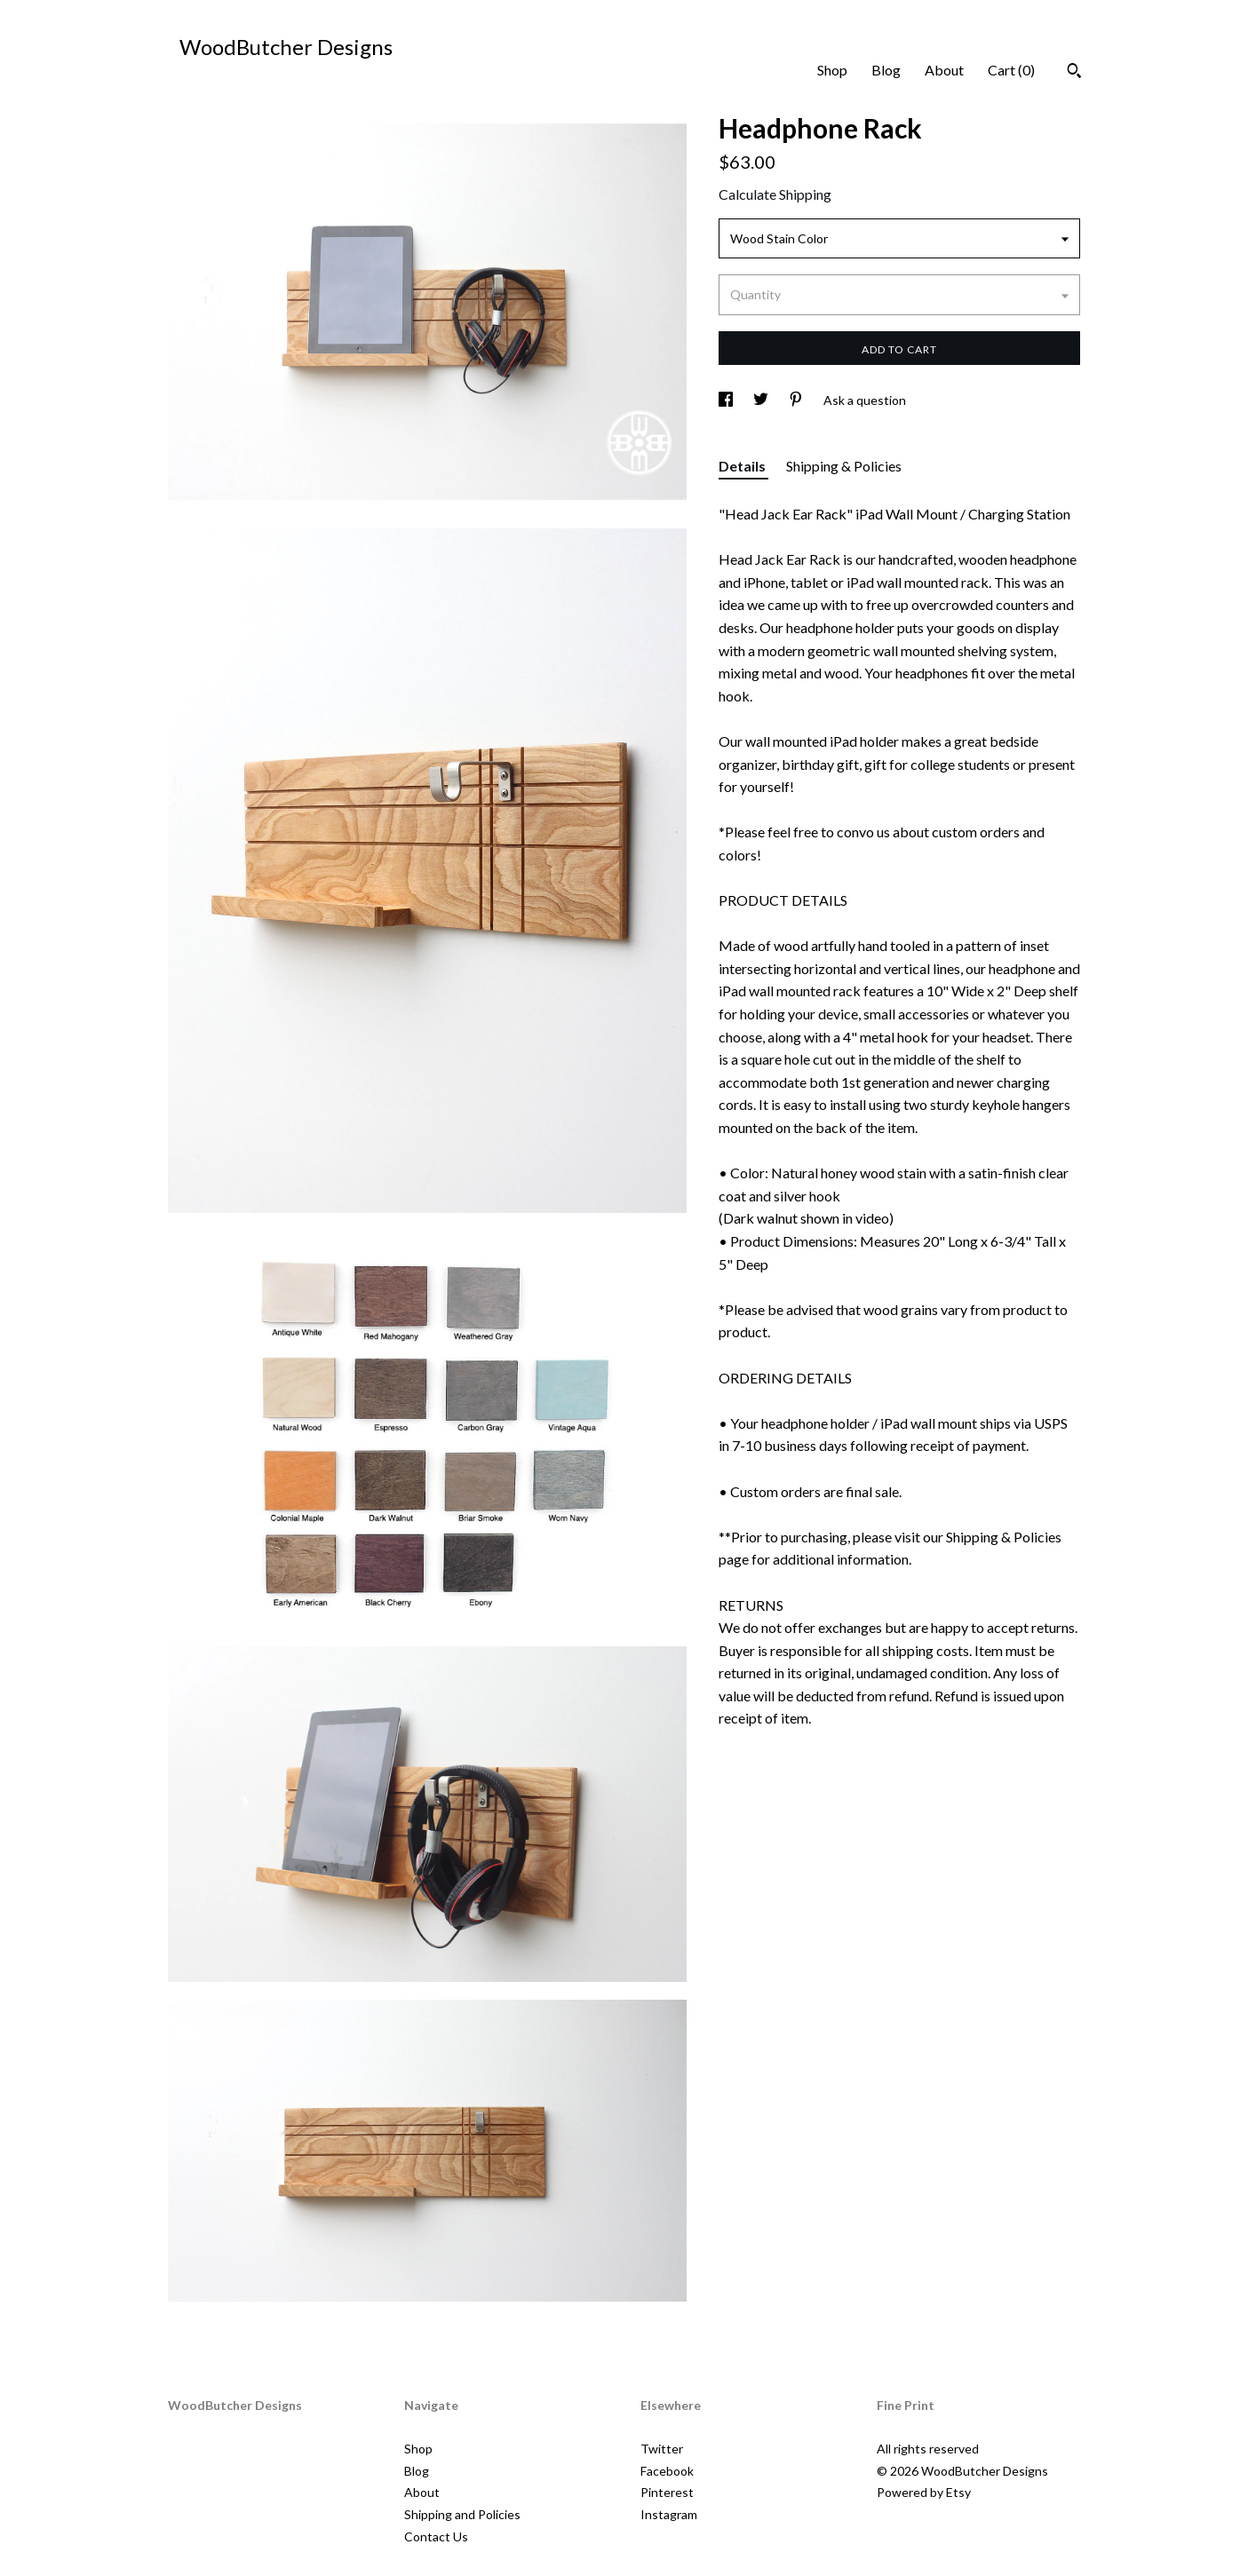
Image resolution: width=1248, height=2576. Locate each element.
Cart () (1011, 69)
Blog (886, 69)
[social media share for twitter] (762, 400)
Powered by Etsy (924, 2492)
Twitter (661, 2448)
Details (743, 465)
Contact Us (436, 2536)
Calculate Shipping (775, 194)
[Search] (1074, 73)
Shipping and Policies (462, 2514)
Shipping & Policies (844, 465)
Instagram (668, 2514)
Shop (832, 69)
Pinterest (667, 2492)
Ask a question (864, 400)
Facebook (667, 2470)
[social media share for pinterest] (797, 400)
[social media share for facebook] (727, 400)
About (944, 69)
